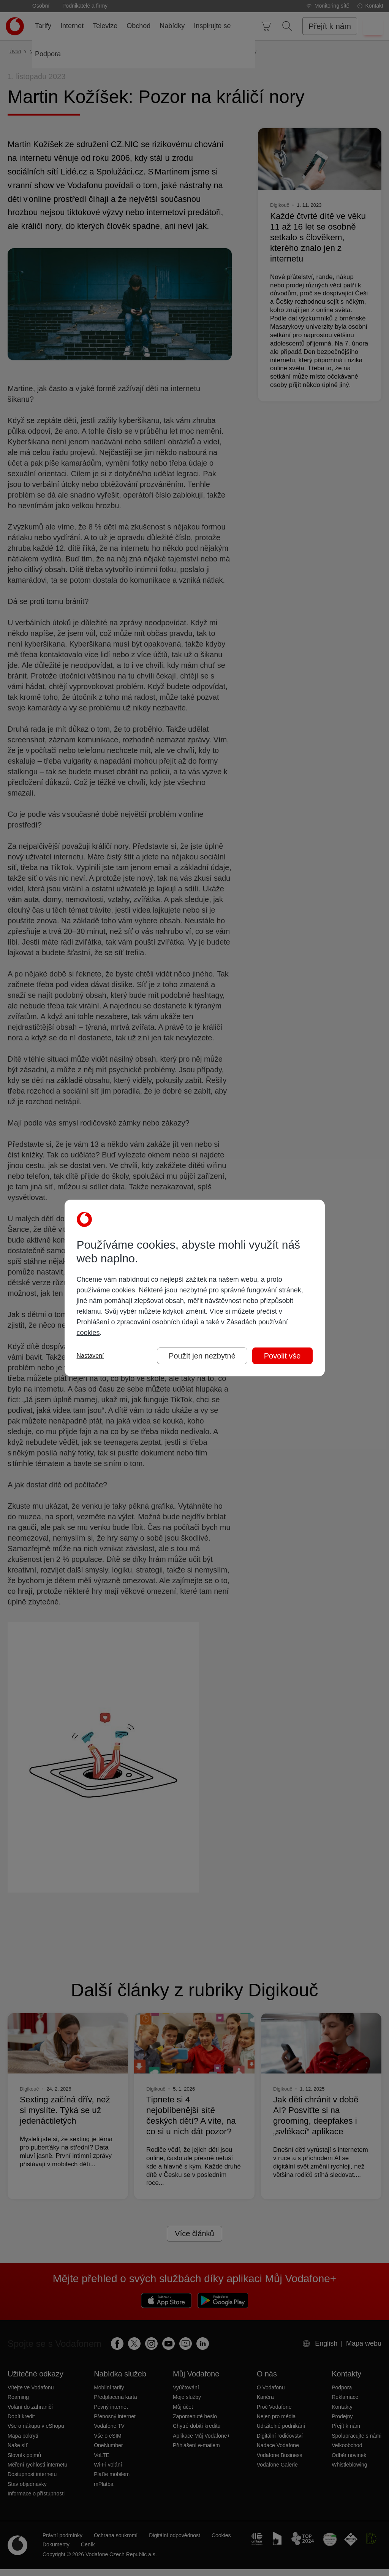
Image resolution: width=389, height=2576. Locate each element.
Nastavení (90, 1355)
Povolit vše (282, 1356)
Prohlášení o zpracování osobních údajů (138, 1322)
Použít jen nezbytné (202, 1356)
